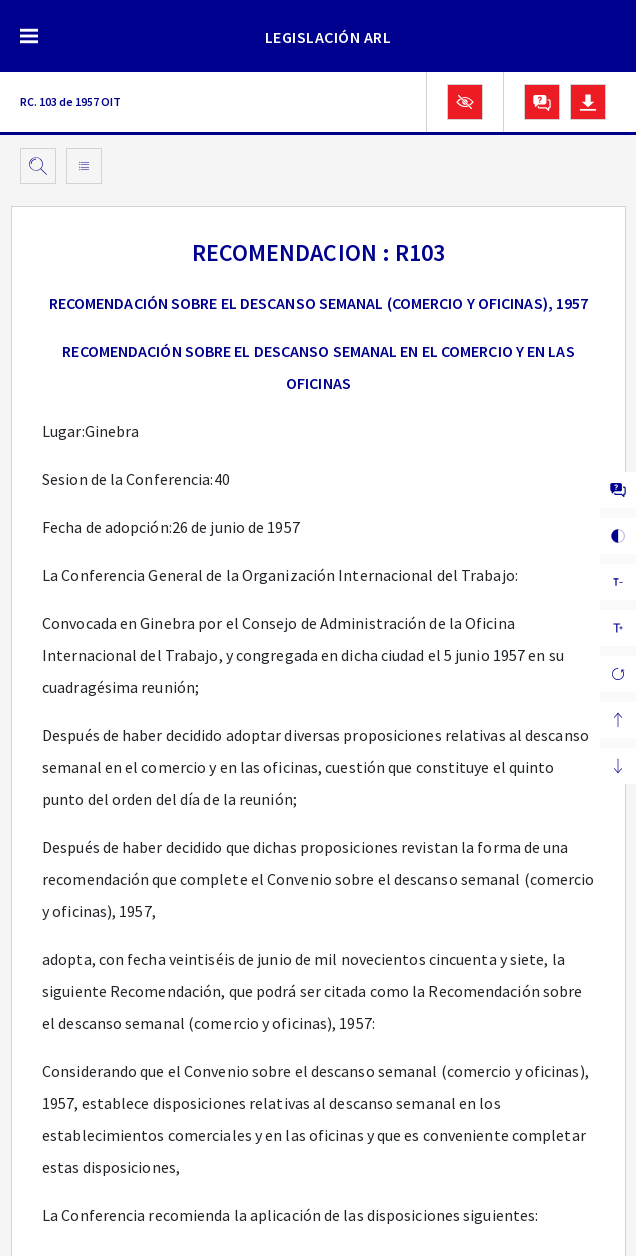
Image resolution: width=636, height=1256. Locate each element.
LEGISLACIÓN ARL (328, 37)
